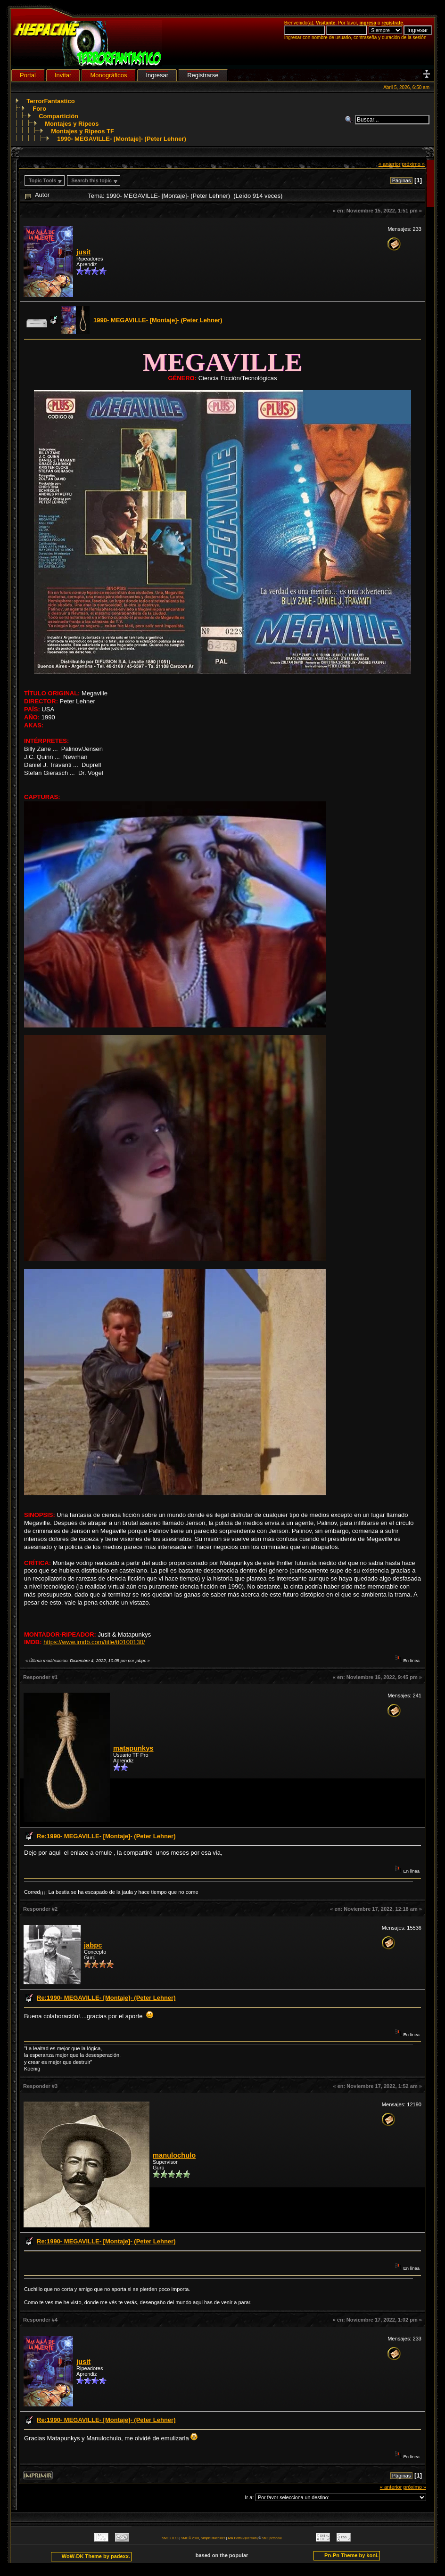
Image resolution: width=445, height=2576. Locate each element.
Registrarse (202, 75)
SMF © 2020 (190, 2538)
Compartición (58, 116)
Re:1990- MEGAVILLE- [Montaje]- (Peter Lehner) (106, 1836)
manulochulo (174, 2155)
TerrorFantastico (50, 101)
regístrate (392, 22)
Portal (28, 75)
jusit (83, 252)
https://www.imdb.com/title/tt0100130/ (94, 1642)
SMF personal (271, 2538)
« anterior (390, 164)
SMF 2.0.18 (170, 2538)
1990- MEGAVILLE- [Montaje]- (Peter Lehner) (121, 138)
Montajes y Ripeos (72, 123)
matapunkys (133, 1748)
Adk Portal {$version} (242, 2538)
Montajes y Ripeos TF (82, 131)
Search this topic (91, 180)
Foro (39, 108)
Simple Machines (213, 2538)
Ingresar (157, 75)
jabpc (93, 1945)
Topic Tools (42, 180)
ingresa (368, 22)
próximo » (413, 164)
